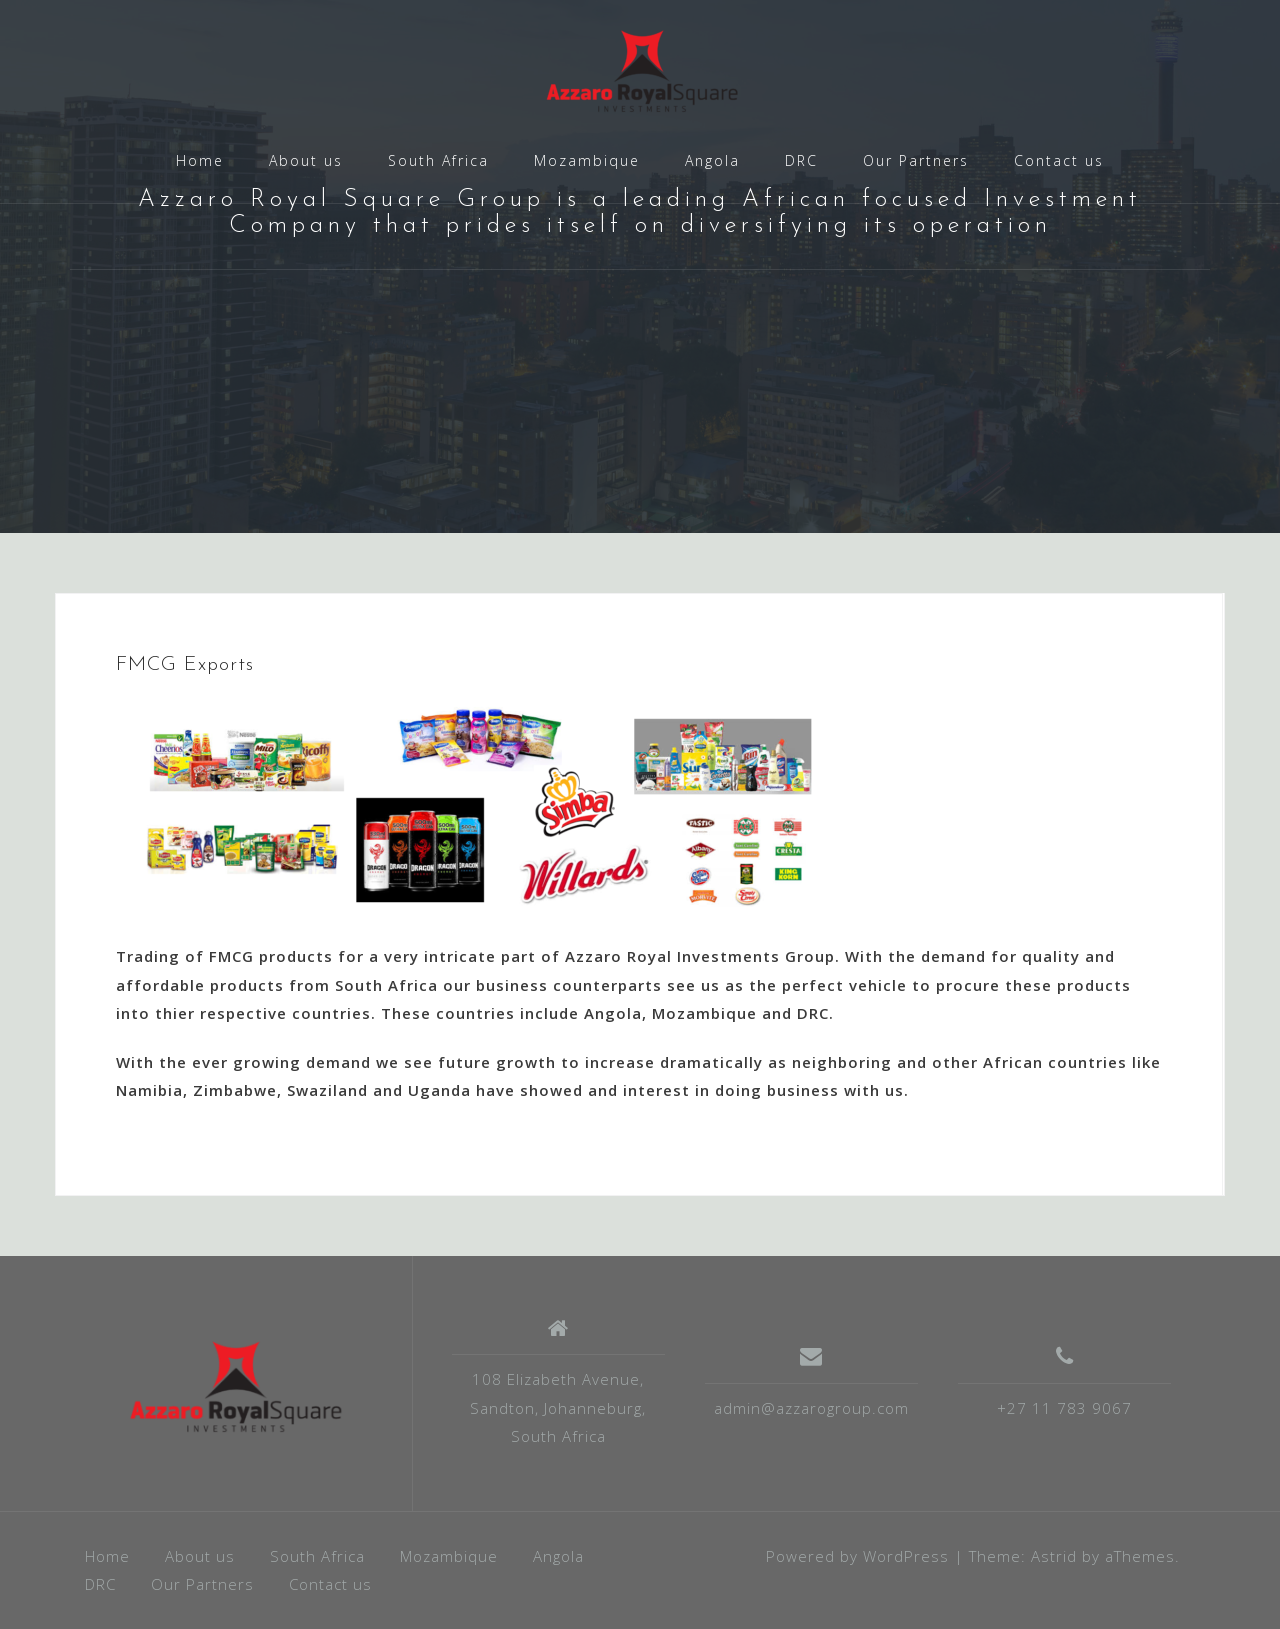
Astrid (1054, 1556)
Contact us (1059, 160)
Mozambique (587, 160)
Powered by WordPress (857, 1556)
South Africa (438, 160)
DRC (801, 160)
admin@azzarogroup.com (811, 1408)
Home (200, 160)
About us (306, 160)
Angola (712, 160)
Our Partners (916, 160)
